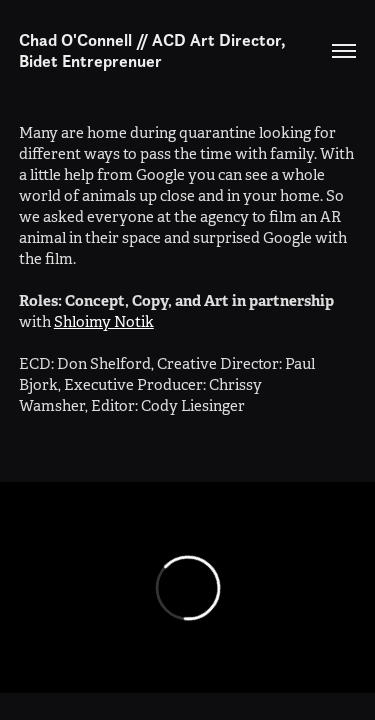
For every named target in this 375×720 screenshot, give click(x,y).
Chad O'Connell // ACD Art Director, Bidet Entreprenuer (154, 50)
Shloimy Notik (104, 321)
